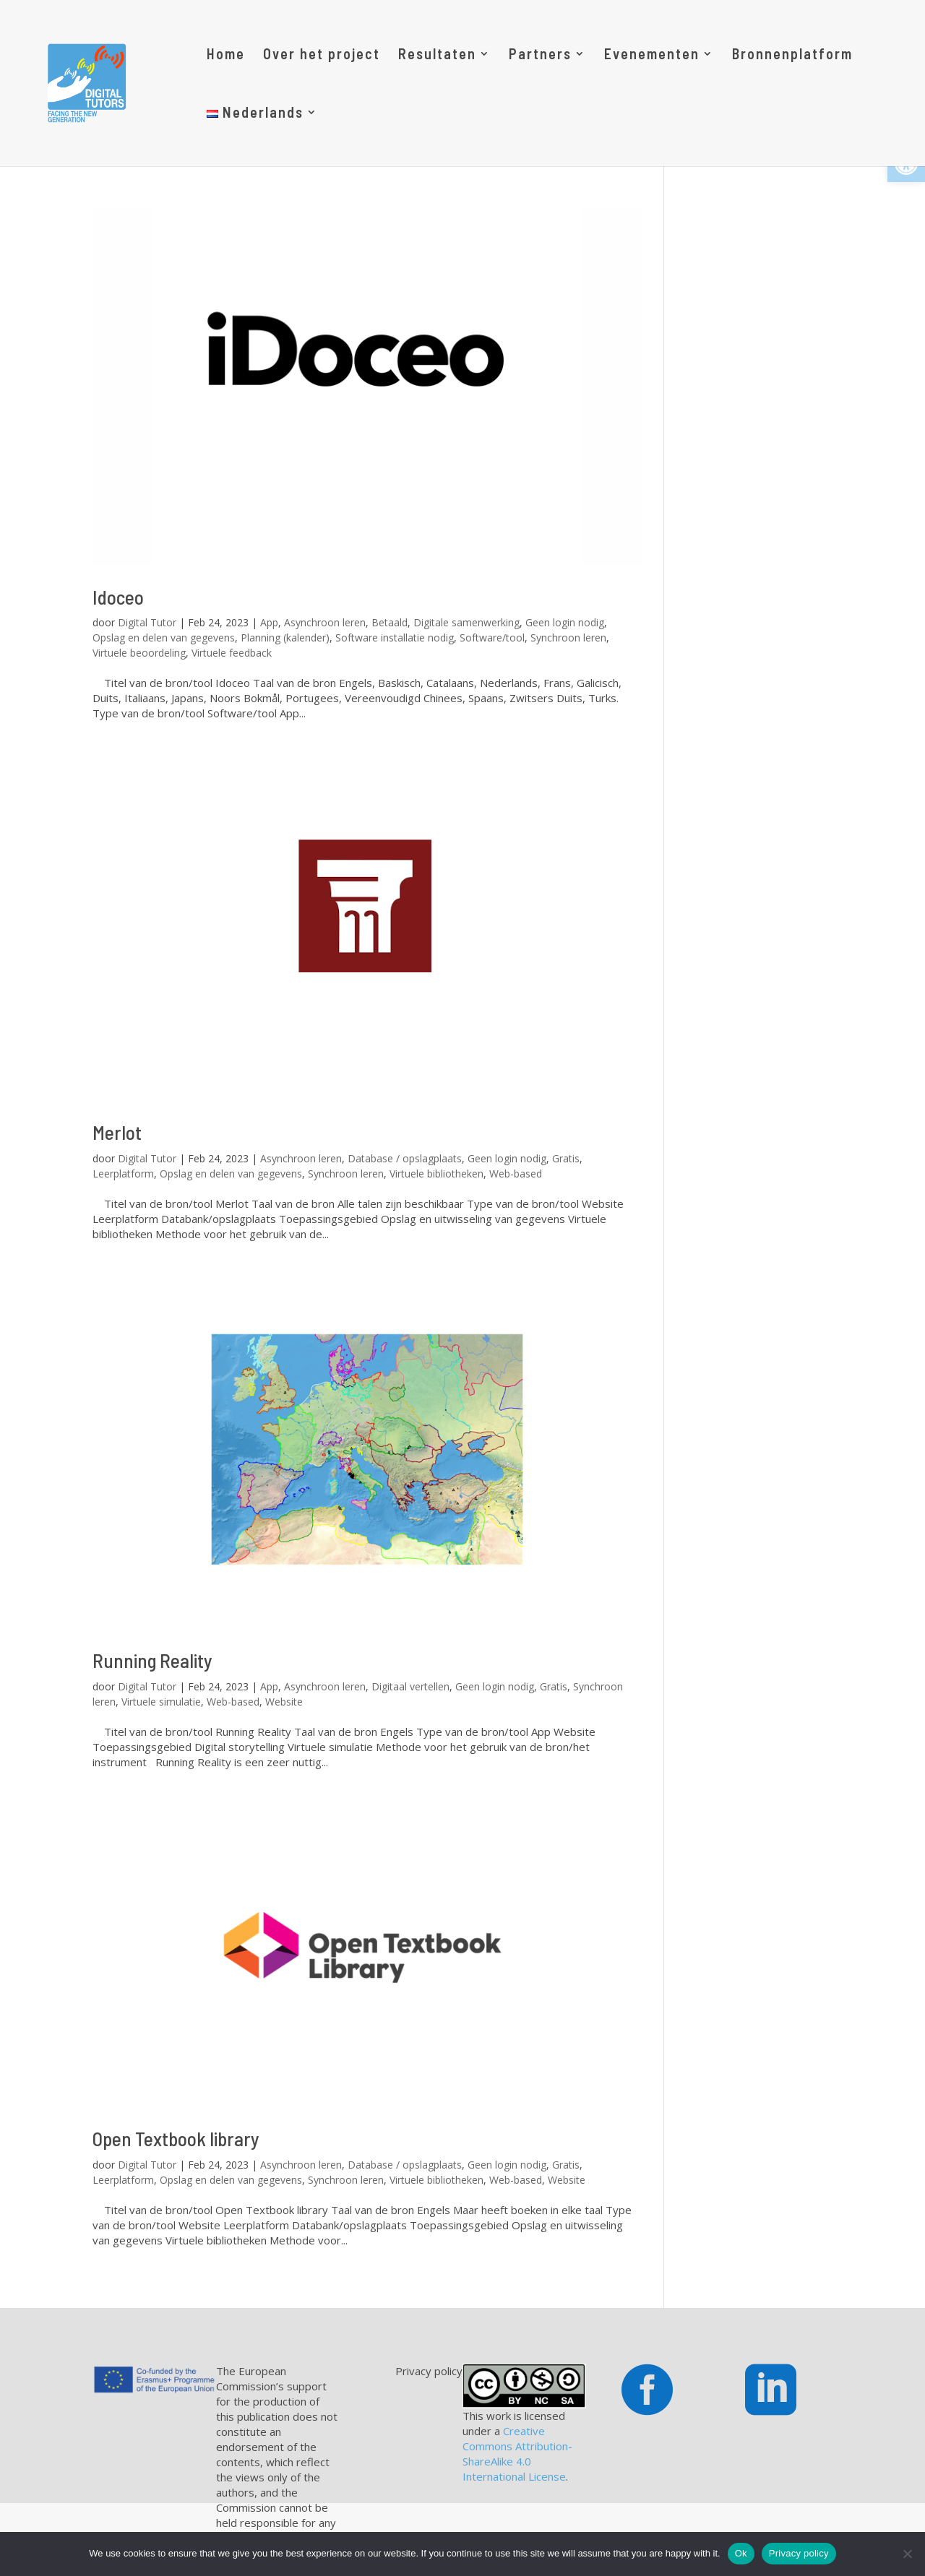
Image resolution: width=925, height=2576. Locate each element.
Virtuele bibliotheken (436, 1173)
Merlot (117, 1132)
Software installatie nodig (394, 637)
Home (226, 55)
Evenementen (652, 55)
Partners (540, 55)
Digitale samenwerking (466, 622)
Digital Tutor (147, 622)
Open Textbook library (175, 2138)
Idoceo (118, 596)
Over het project (321, 55)
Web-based (515, 1173)
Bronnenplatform (792, 55)
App (269, 622)
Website (284, 1701)
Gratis (566, 1158)
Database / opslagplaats (405, 1158)
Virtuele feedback (232, 653)
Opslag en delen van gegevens (163, 637)
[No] (907, 2553)
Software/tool (492, 637)
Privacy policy (799, 2553)
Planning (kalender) (285, 637)
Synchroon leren (568, 637)
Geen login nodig (564, 622)
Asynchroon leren (325, 622)
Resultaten (437, 55)
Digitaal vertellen (410, 1686)
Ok (741, 2553)
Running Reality (152, 1660)
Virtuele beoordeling (139, 653)
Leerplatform (123, 1173)
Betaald (389, 622)
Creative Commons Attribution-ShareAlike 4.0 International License (517, 2454)
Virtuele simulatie (161, 1701)
